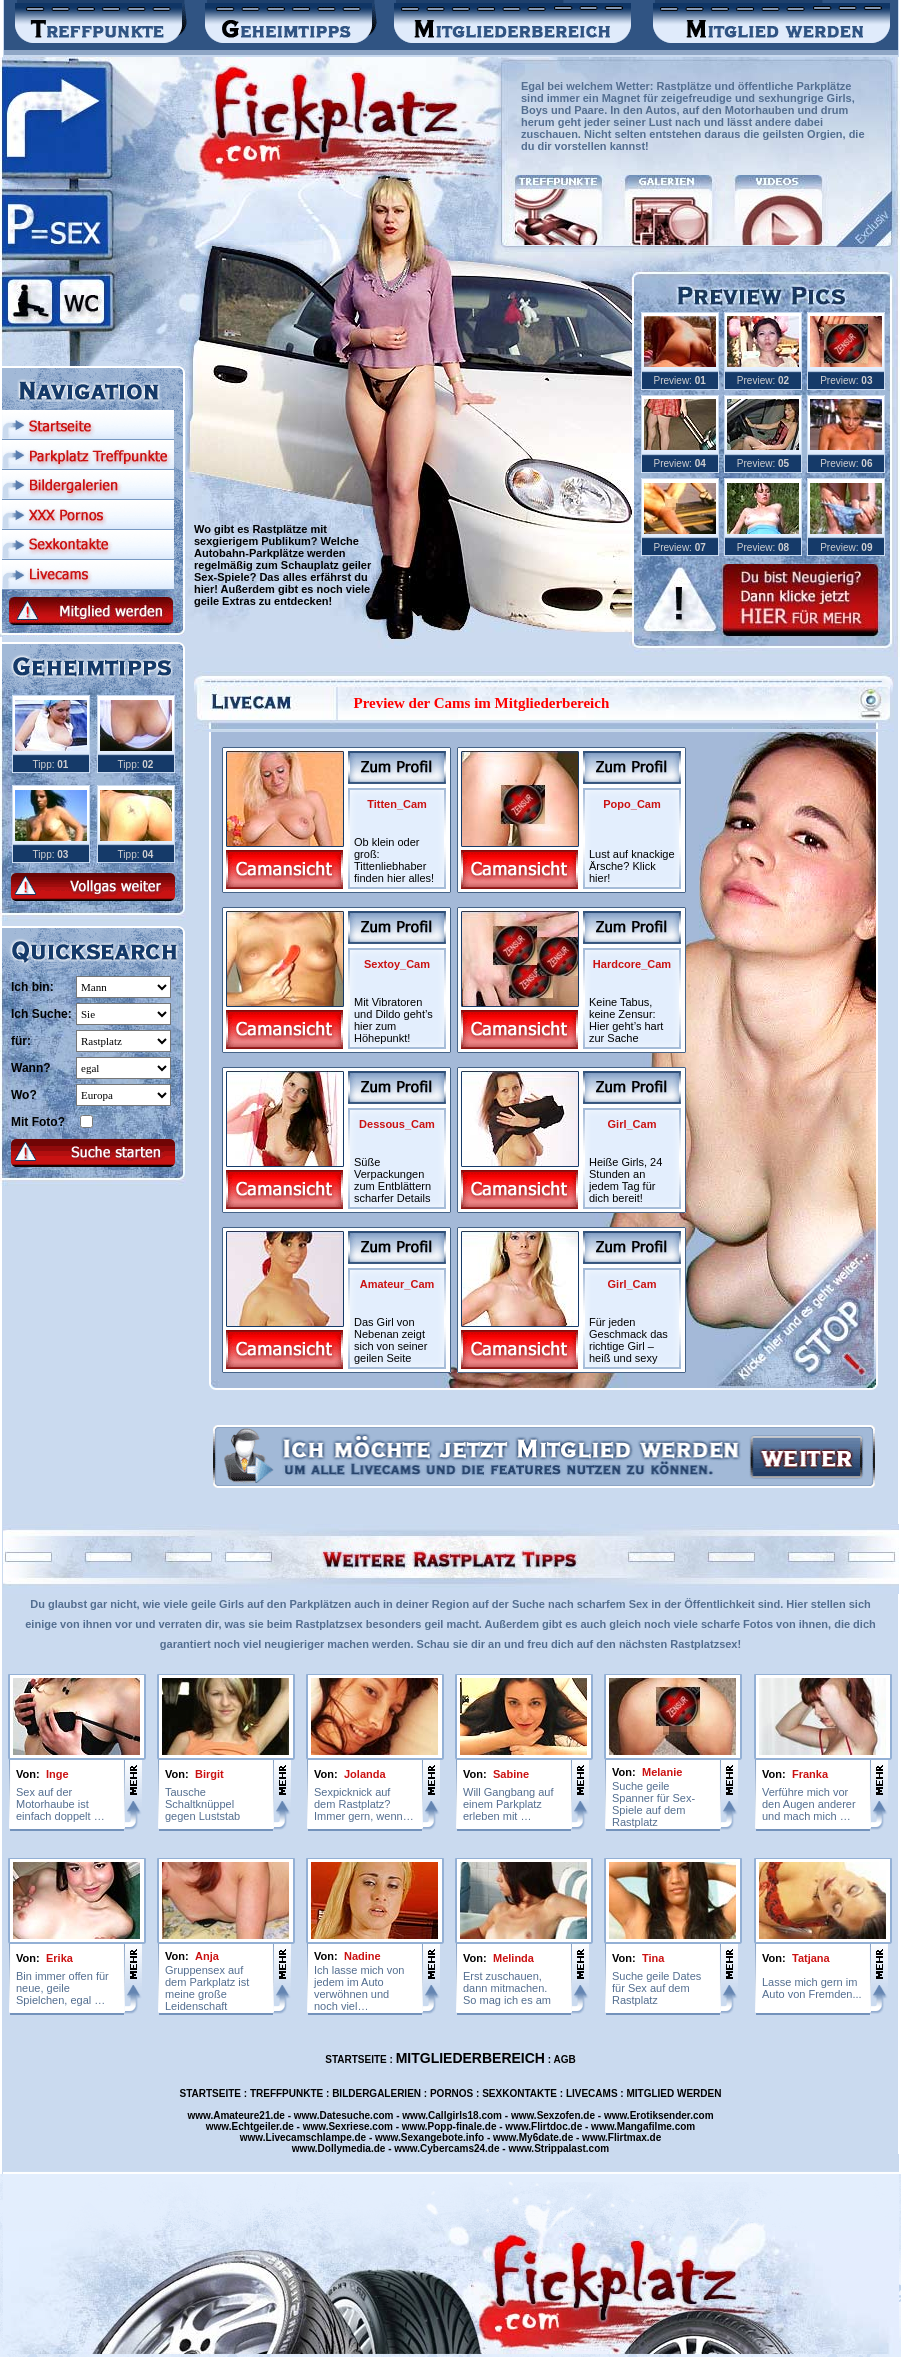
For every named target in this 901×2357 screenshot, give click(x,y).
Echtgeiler (256, 2126)
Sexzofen (559, 2115)
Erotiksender (660, 2115)
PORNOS (451, 2093)
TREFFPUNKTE (286, 2093)
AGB (565, 2059)
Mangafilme (644, 2126)
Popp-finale (455, 2126)
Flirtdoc (549, 2126)
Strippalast (560, 2148)
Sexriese (348, 2126)
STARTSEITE (355, 2059)
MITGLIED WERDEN (673, 2093)
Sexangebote (432, 2137)
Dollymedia (344, 2148)
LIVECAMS (592, 2093)
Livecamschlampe (309, 2137)
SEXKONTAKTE (519, 2093)
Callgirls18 (453, 2115)
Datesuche (345, 2115)
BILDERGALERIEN (376, 2093)
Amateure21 (241, 2115)
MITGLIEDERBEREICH (470, 2058)
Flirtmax (627, 2137)
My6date (539, 2137)
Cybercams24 (452, 2148)
